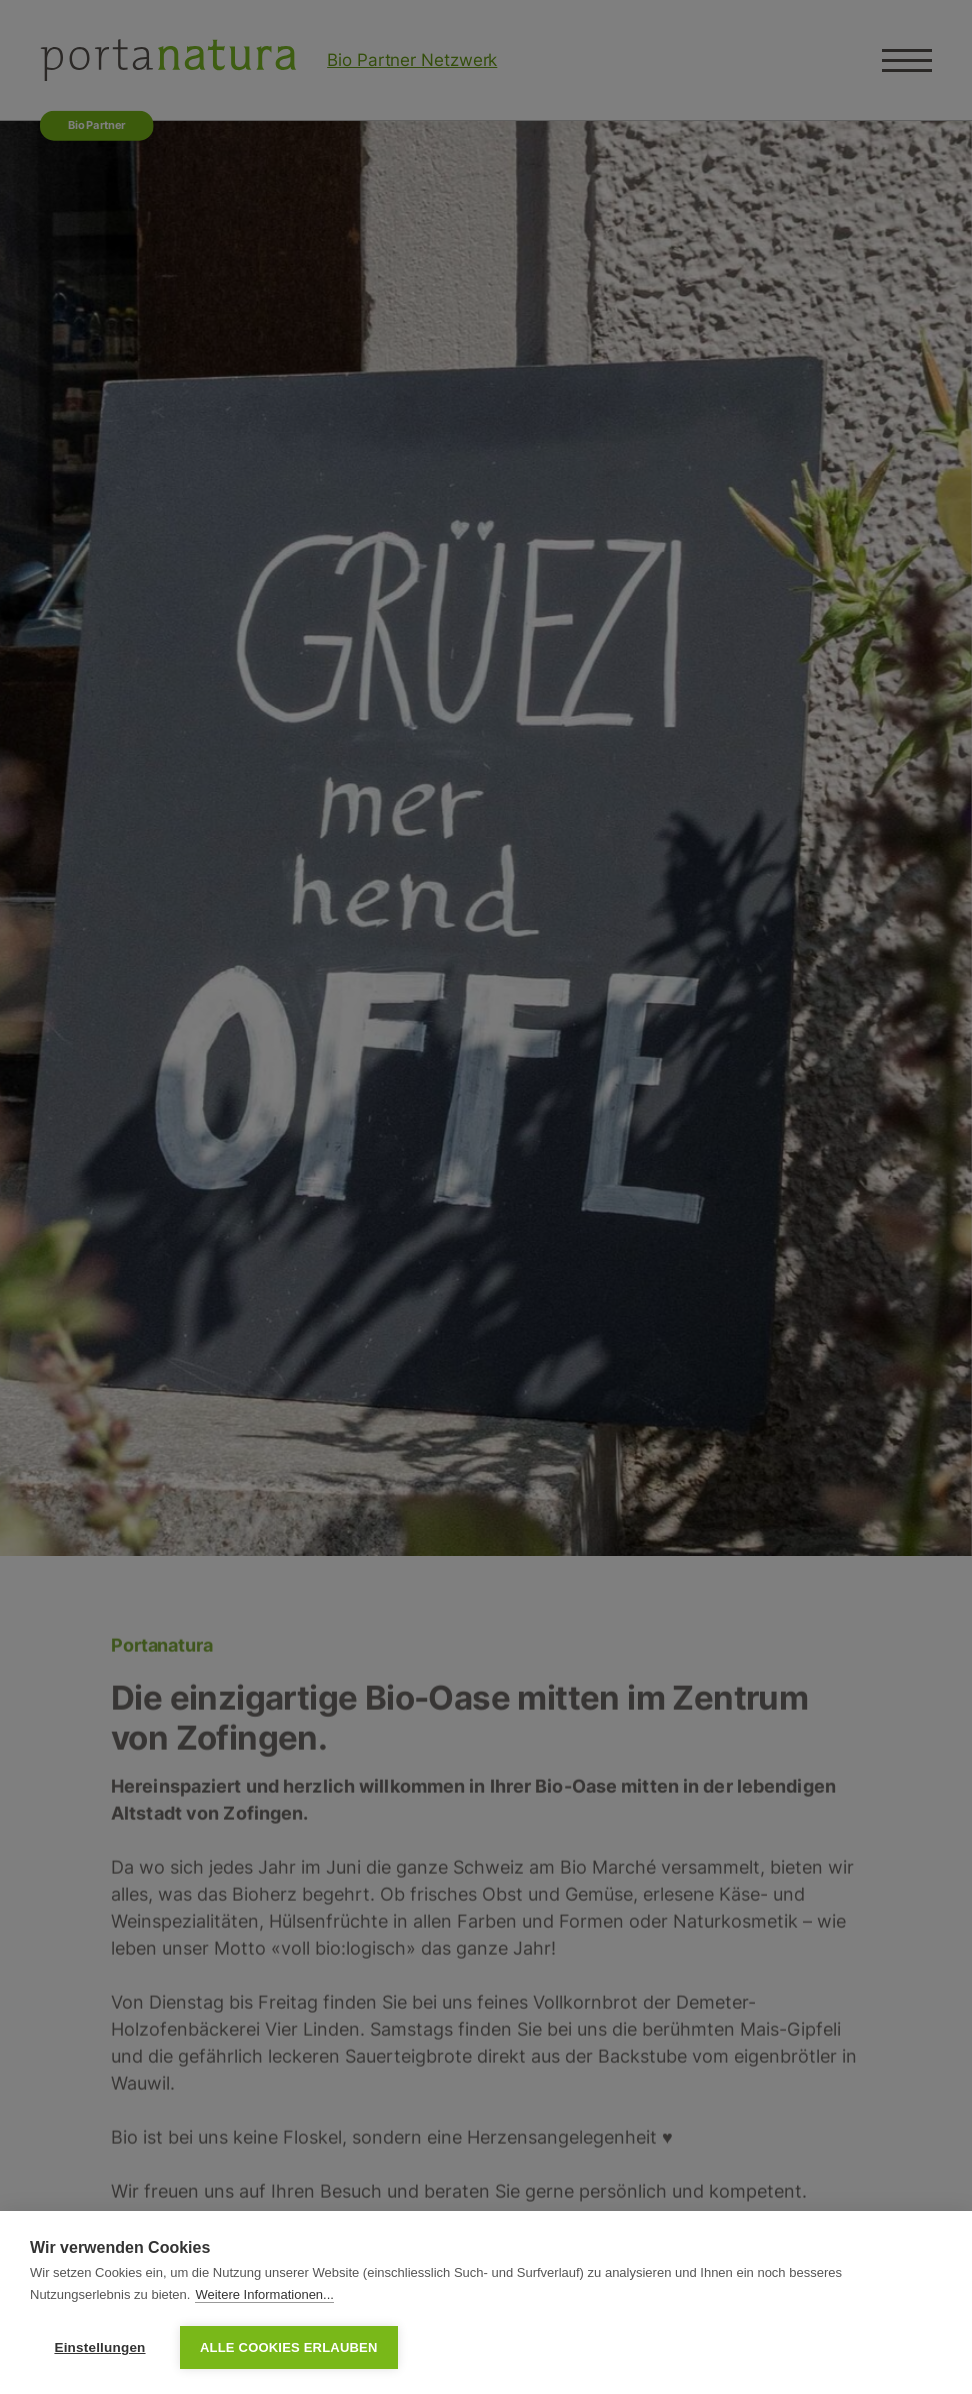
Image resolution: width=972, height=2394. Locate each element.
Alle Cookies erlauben (289, 2347)
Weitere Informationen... (264, 2294)
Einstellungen (99, 2347)
